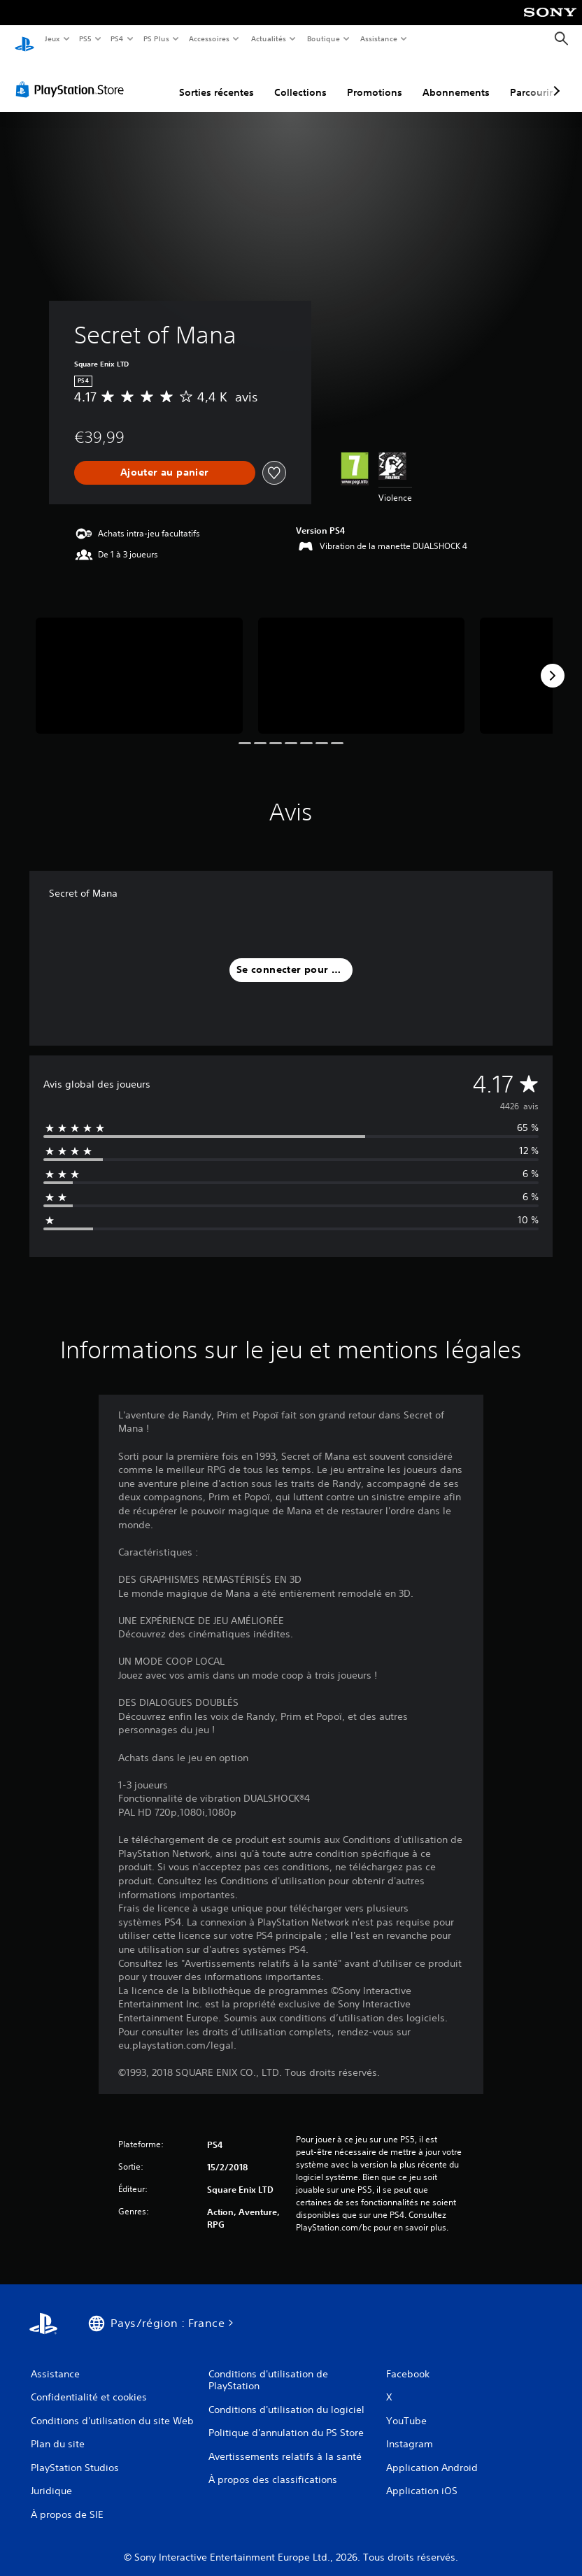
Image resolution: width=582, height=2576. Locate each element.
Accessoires (209, 38)
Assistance (378, 38)
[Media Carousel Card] (139, 662)
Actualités (268, 38)
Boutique (322, 38)
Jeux (52, 38)
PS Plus (156, 38)
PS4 (118, 38)
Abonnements (456, 79)
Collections (300, 79)
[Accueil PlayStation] (24, 39)
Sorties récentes (216, 79)
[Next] (553, 662)
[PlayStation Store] (72, 76)
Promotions (374, 79)
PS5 (85, 38)
